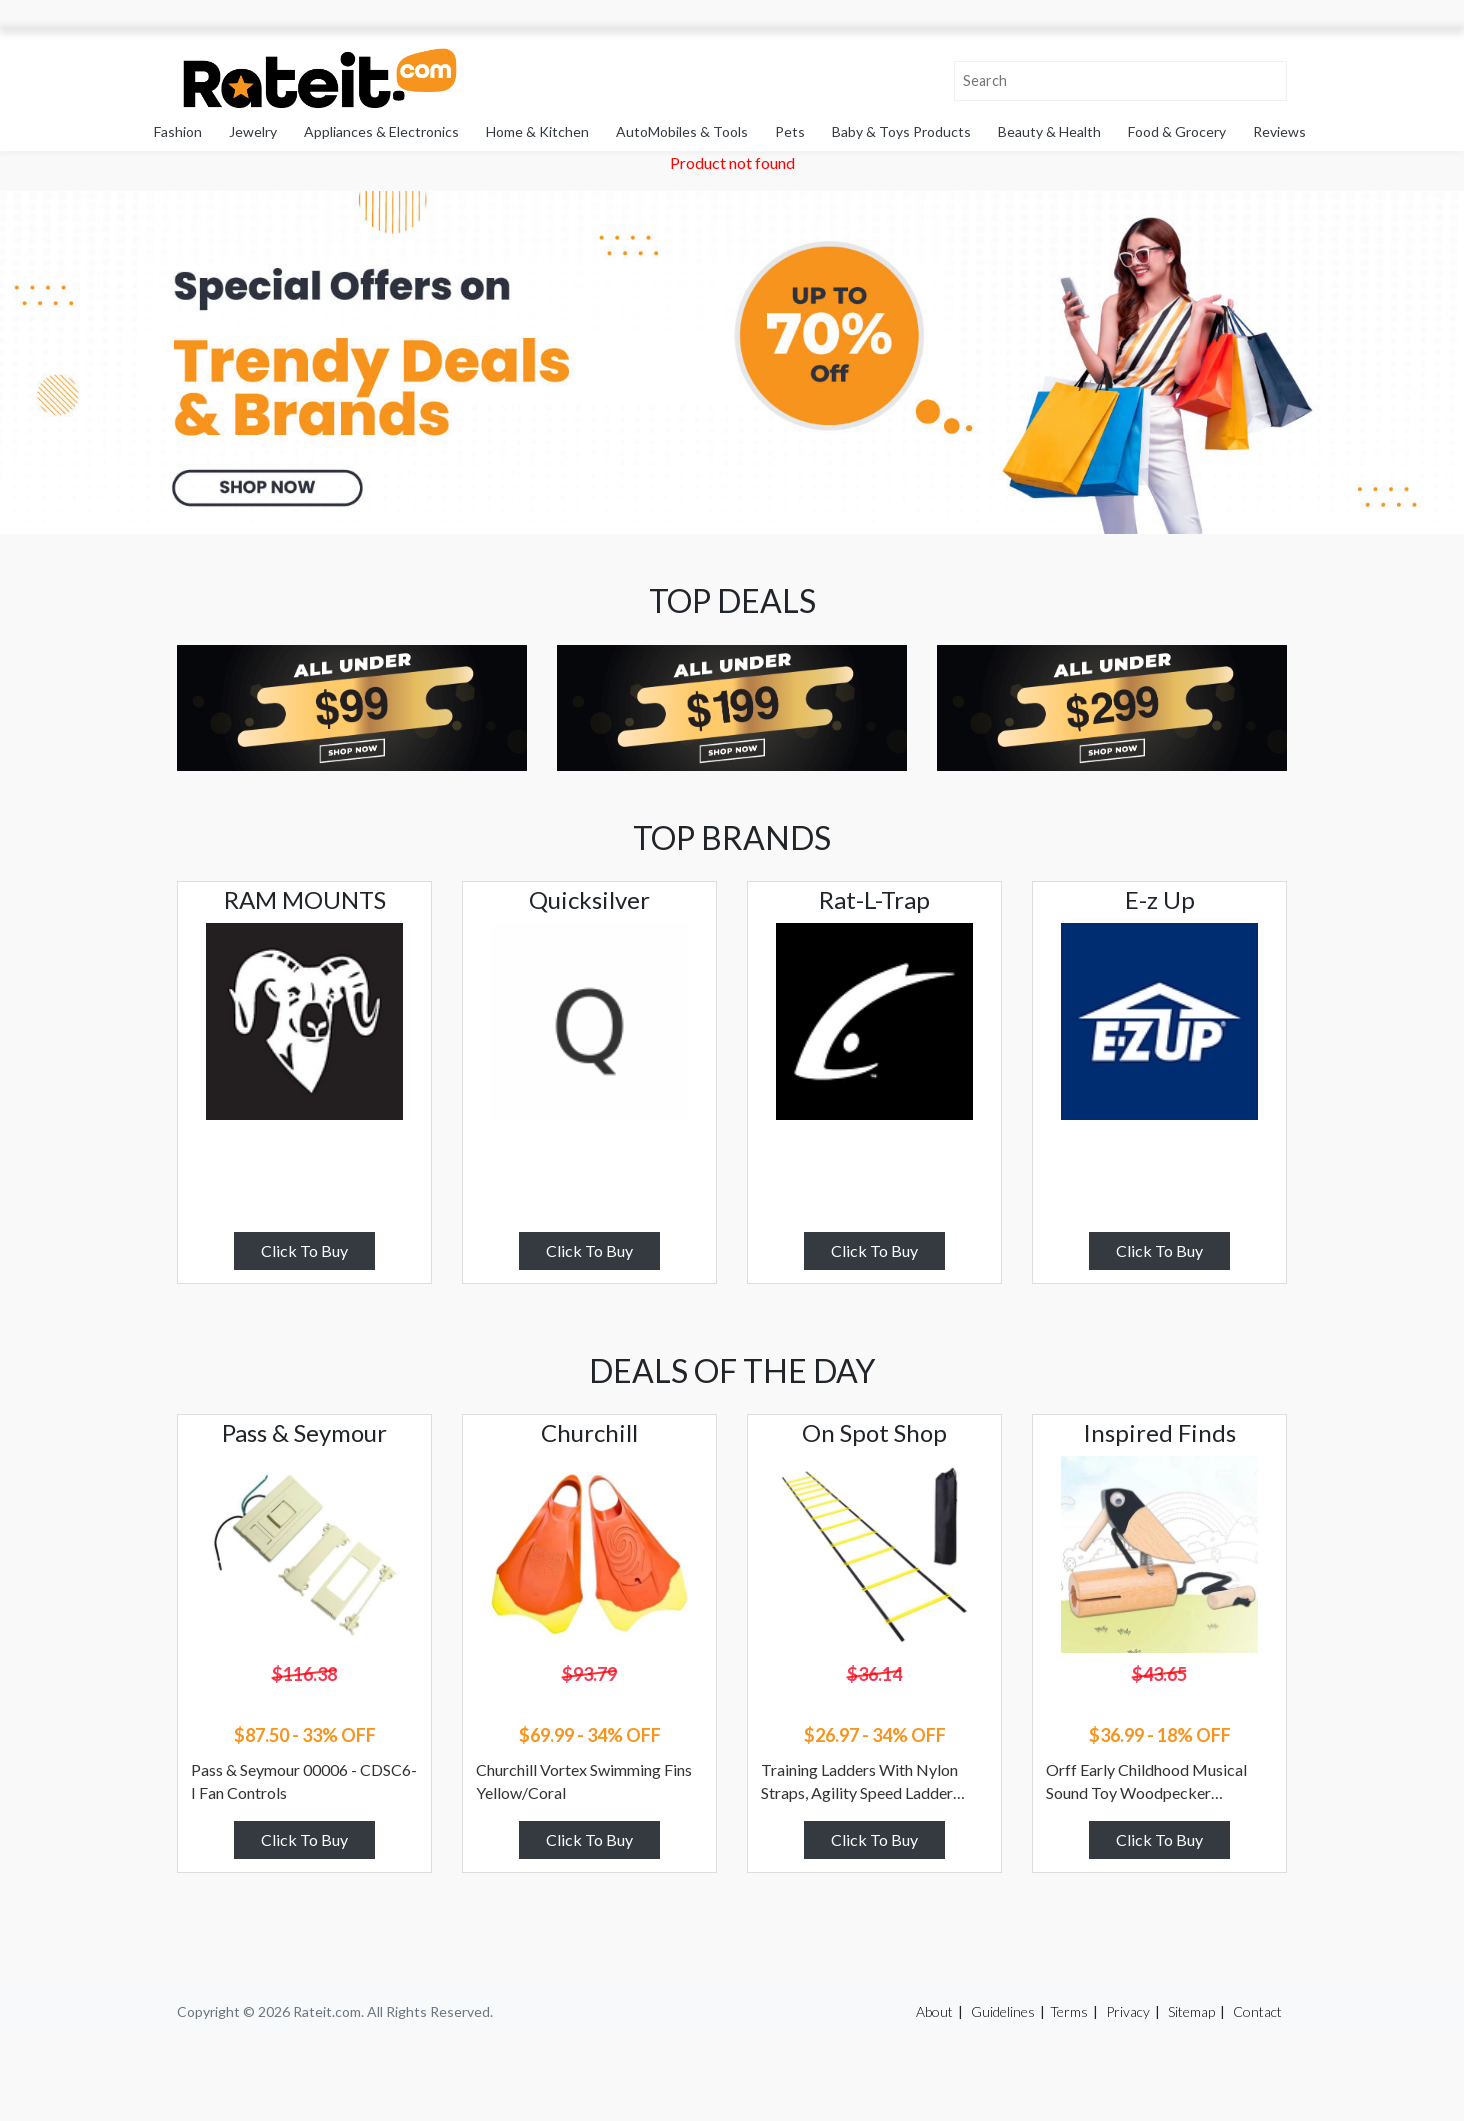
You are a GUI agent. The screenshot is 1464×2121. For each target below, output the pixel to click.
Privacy (1128, 2011)
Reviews (1279, 131)
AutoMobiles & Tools (682, 131)
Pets (790, 131)
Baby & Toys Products (901, 131)
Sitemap (1191, 2011)
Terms (1069, 2011)
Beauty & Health (1049, 131)
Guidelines (1003, 2011)
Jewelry (253, 131)
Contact (1257, 2011)
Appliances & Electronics (381, 131)
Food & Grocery (1177, 131)
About (934, 2011)
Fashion (178, 131)
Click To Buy (304, 1250)
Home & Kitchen (537, 131)
